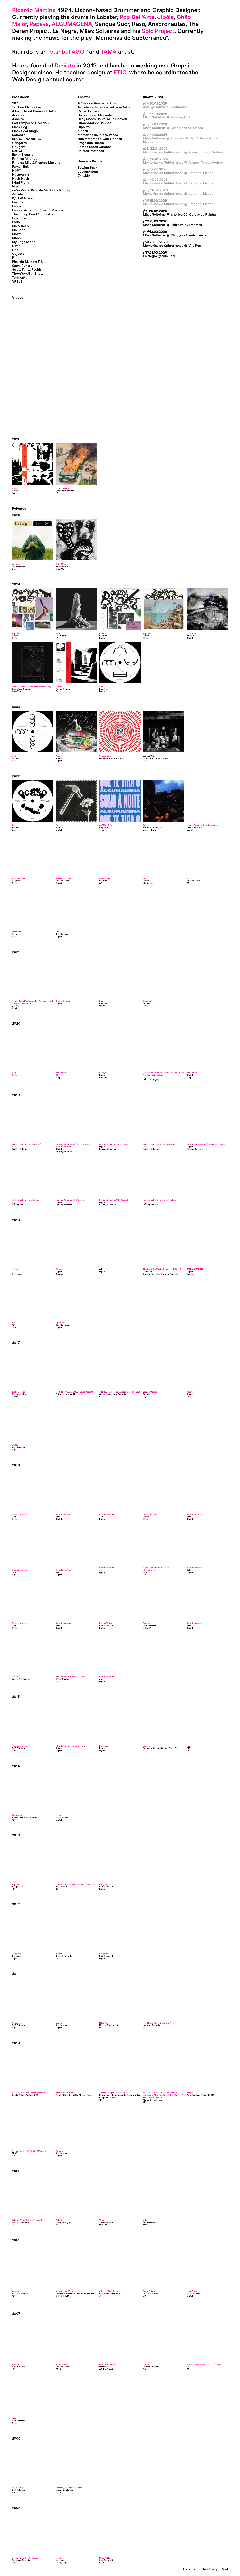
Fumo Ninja (104, 878)
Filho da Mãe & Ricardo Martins (70, 1676)
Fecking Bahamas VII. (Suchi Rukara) (160, 1200)
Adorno (59, 1954)
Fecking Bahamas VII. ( (66, 1144)
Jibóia (165, 17)
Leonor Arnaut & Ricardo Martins (202, 825)
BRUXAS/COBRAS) (216, 1144)
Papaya (39, 23)
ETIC (120, 72)
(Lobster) (36, 1144)
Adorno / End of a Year (109, 2291)
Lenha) (36, 1200)
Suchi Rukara (149, 2291)
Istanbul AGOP (68, 51)
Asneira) (81, 1200)
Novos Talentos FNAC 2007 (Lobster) (204, 2364)
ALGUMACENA (72, 23)
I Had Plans (104, 2023)
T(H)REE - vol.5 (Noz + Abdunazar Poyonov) (119, 1392)
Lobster (146, 2364)
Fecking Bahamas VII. (22, 1144)
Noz (188, 878)
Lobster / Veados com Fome (69, 2488)
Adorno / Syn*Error (65, 2291)
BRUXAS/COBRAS (64, 878)
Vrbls (101, 2220)
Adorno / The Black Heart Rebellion (28, 2093)
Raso (14, 488)
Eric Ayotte (17, 1815)
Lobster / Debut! (107, 2364)
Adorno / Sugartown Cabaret (113, 2093)
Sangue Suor (105, 756)
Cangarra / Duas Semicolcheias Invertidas (75, 1884)
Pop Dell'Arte (137, 17)
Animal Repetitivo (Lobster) (25, 2558)
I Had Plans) (169, 1144)
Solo (101, 686)
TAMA (108, 51)
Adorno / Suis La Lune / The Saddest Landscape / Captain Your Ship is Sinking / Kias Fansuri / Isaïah (163, 2095)
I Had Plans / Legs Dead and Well (158, 2023)
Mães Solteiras (63, 488)
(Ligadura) (124, 1144)
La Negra (16, 564)
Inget (14, 2418)
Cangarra (103, 1884)
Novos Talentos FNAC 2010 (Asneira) (29, 2151)
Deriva (59, 686)
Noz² (189, 1746)
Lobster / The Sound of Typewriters (28, 2220)
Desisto (65, 65)
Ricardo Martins (33, 10)
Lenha (58, 1815)
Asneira (59, 2151)
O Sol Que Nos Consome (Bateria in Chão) (31, 686)
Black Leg (103, 1746)
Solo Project (158, 30)
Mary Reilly (104, 2558)
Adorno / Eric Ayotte (65, 2093)
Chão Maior (61, 564)
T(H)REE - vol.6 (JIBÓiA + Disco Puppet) (74, 1392)
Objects (59, 2220)
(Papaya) (124, 1200)
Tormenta (191, 633)
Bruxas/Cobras (63, 1001)
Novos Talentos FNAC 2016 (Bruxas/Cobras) (156, 1568)
